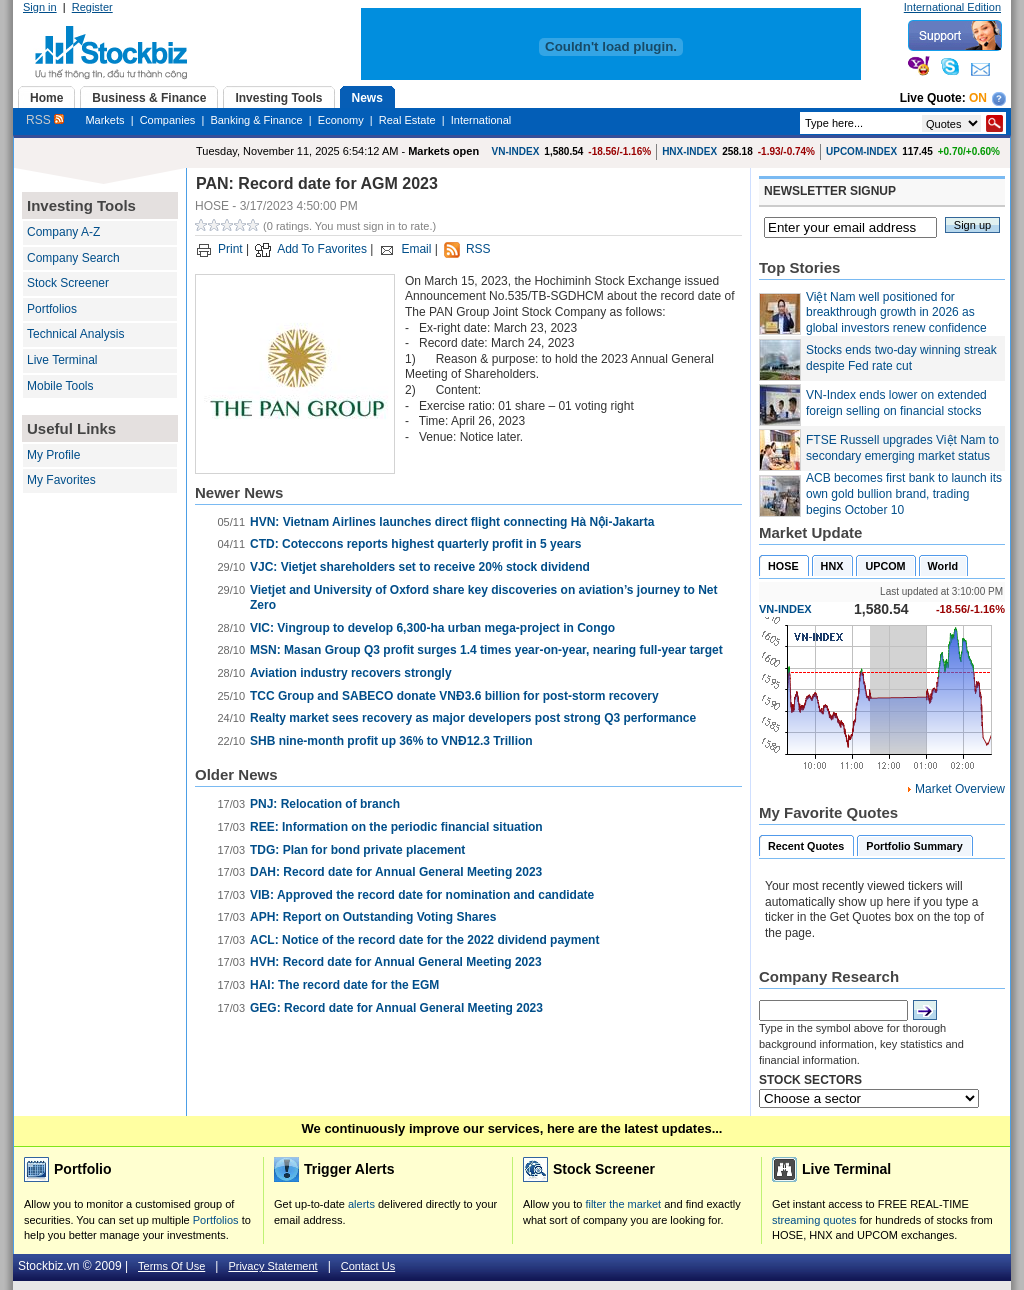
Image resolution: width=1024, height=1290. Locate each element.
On (978, 98)
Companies (168, 120)
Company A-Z (63, 232)
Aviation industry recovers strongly (351, 673)
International (481, 120)
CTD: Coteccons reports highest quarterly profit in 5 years (415, 544)
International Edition (952, 7)
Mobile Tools (60, 386)
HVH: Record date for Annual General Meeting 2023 (396, 962)
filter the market (623, 1204)
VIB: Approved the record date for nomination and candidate (422, 895)
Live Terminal (62, 360)
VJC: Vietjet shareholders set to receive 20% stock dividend (420, 567)
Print (230, 249)
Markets (104, 120)
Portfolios (52, 309)
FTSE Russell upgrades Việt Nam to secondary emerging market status (902, 448)
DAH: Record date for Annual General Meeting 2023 (396, 872)
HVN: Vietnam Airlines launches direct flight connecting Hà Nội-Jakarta (452, 522)
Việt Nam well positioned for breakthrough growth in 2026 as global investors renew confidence (896, 312)
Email (416, 249)
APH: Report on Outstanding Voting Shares (373, 917)
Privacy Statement (272, 1266)
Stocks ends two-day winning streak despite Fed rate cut (901, 358)
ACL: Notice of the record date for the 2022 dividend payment (424, 940)
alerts (361, 1204)
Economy (341, 120)
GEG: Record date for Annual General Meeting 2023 (396, 1008)
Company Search (73, 258)
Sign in (40, 7)
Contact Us (368, 1266)
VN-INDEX (516, 151)
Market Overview (960, 789)
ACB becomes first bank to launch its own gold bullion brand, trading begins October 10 (904, 493)
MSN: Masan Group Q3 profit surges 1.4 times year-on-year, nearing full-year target (486, 650)
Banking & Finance (256, 120)
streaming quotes (814, 1220)
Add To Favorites (322, 249)
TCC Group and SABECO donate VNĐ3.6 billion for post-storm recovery (454, 696)
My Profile (53, 455)
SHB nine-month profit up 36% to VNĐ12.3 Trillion (391, 741)
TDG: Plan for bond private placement (357, 850)
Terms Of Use (171, 1266)
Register (92, 7)
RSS (45, 120)
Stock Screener (68, 283)
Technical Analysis (75, 334)
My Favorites (61, 480)
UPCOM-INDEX (861, 151)
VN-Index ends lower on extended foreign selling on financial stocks (896, 403)
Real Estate (407, 120)
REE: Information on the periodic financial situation (396, 827)
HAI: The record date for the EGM (344, 985)
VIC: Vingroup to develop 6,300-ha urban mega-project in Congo (432, 628)
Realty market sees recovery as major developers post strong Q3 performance (473, 718)
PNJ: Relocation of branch (325, 804)
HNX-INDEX (689, 151)
